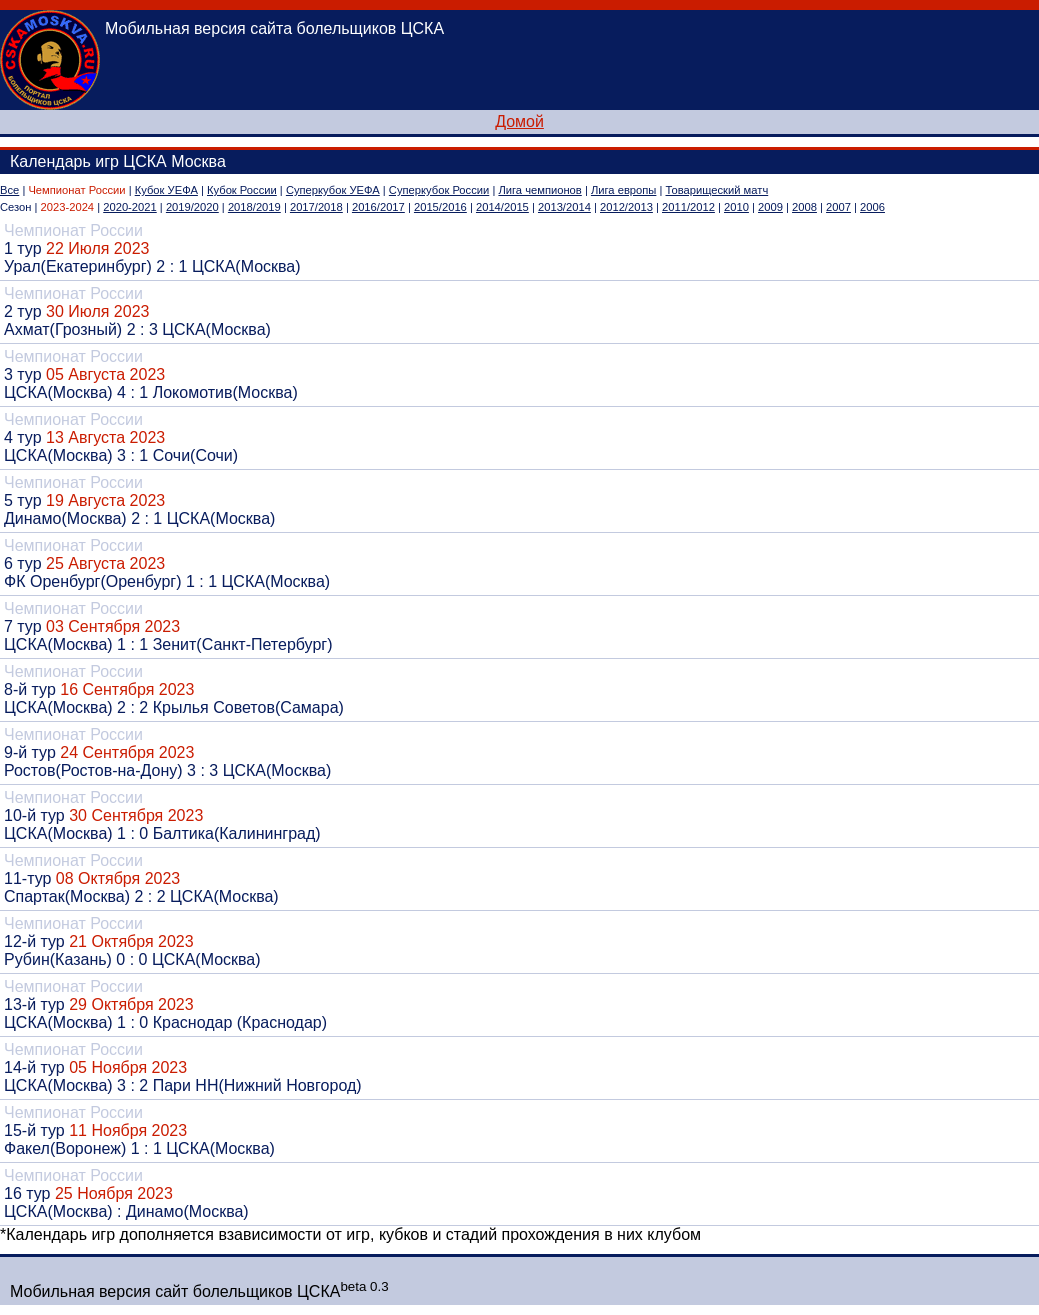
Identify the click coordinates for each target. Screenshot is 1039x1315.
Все (9, 190)
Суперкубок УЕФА (333, 190)
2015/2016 (440, 207)
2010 (736, 207)
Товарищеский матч (717, 190)
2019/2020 (192, 207)
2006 (872, 207)
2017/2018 (316, 207)
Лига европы (623, 190)
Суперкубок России (439, 190)
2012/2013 (626, 207)
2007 (838, 207)
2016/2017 (378, 207)
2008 (804, 207)
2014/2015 (502, 207)
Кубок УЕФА (166, 190)
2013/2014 (564, 207)
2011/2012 (688, 207)
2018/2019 (254, 207)
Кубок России (242, 190)
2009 (770, 207)
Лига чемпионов (539, 190)
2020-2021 (130, 207)
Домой (519, 121)
